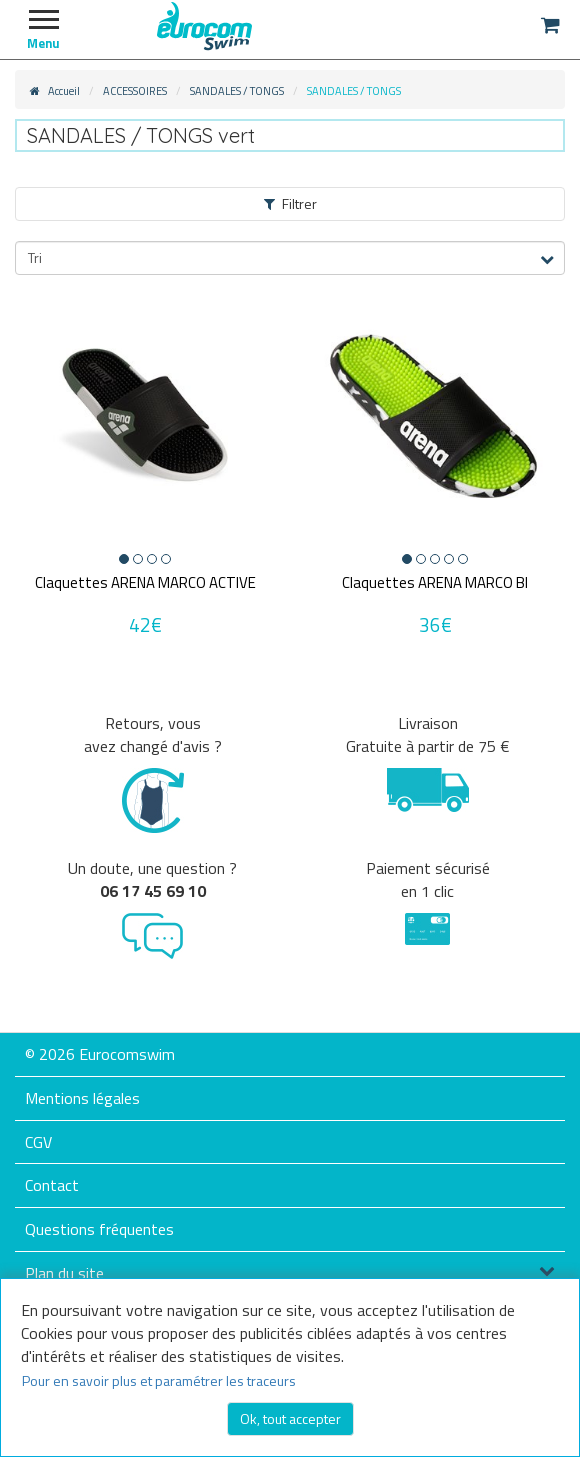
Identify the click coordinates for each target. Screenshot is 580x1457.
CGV (38, 1142)
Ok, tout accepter (290, 1418)
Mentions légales (82, 1098)
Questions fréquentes (99, 1229)
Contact (52, 1185)
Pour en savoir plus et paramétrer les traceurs (159, 1380)
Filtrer (290, 203)
